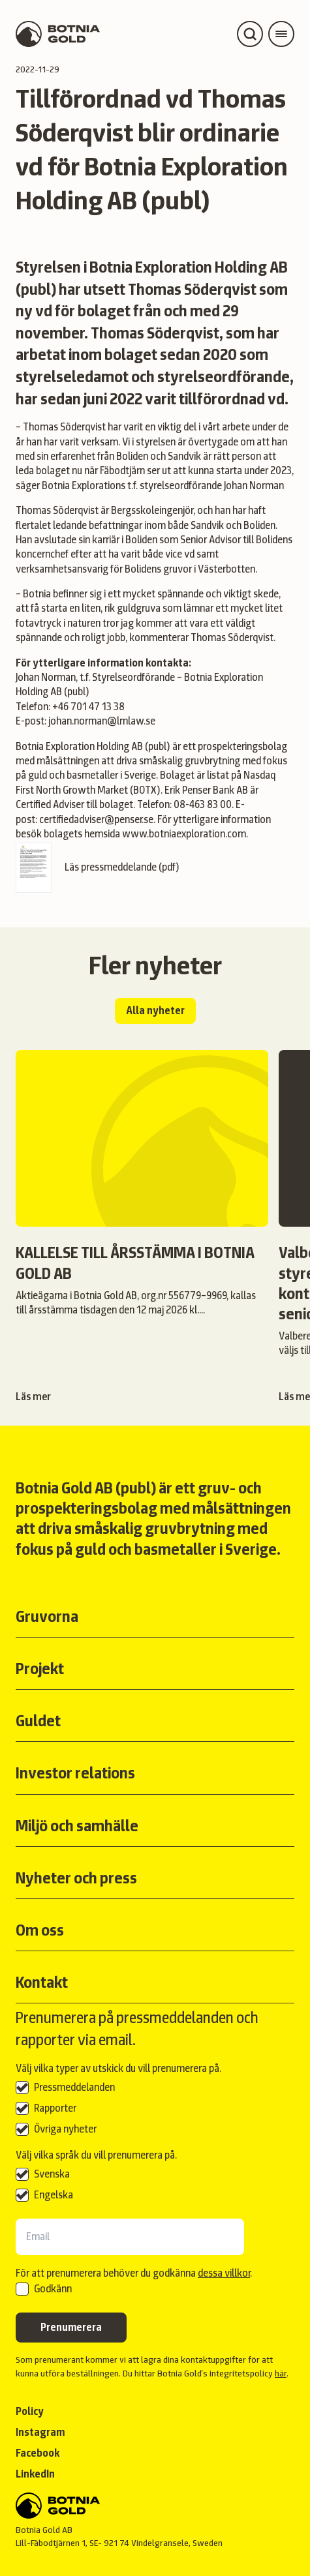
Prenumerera (71, 2327)
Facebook (37, 2453)
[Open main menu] (281, 34)
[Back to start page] (58, 34)
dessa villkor (224, 2273)
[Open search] (250, 34)
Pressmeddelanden (74, 2087)
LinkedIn (35, 2474)
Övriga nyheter (65, 2129)
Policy (30, 2411)
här (281, 2373)
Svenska (52, 2174)
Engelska (53, 2195)
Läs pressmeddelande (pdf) (97, 868)
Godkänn (53, 2289)
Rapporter (55, 2108)
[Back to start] (155, 2506)
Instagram (40, 2432)
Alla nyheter (155, 1010)
